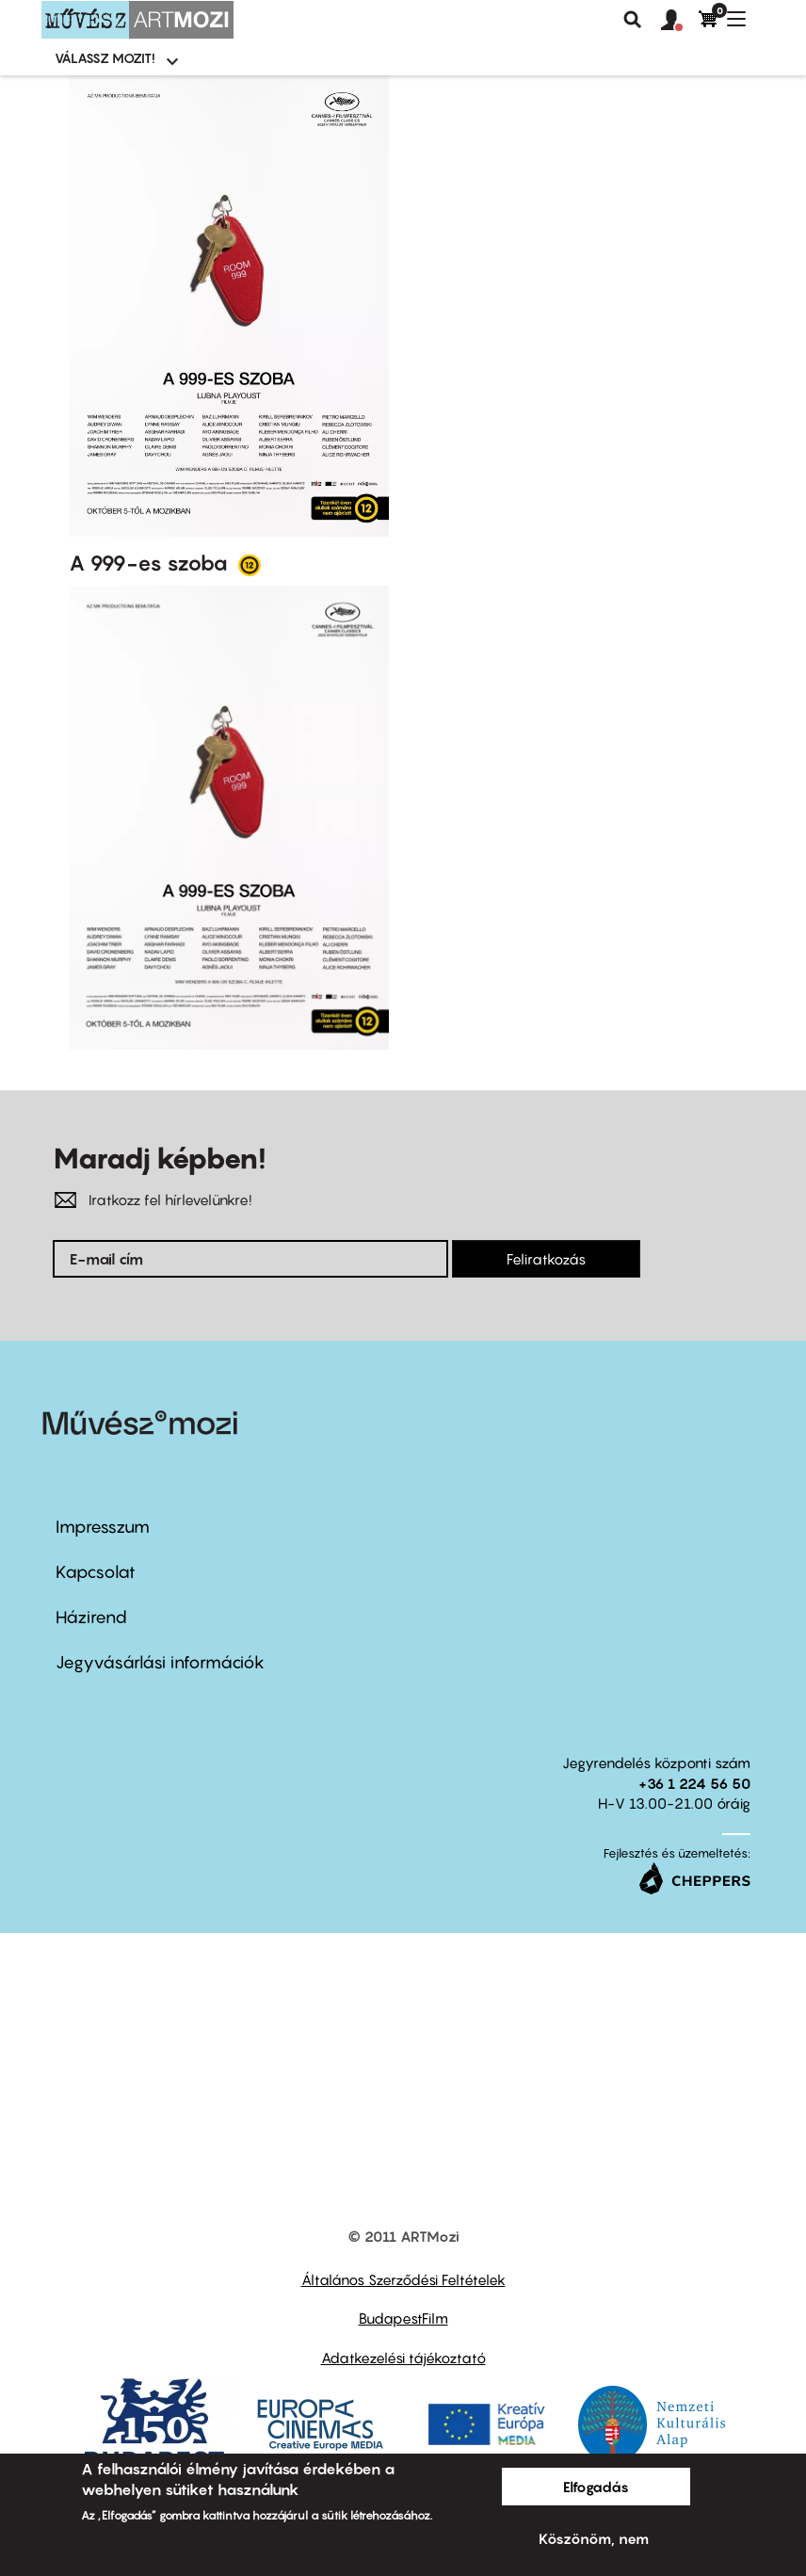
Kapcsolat (96, 1572)
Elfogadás (596, 2486)
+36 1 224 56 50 (694, 1783)
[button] (680, 20)
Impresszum (103, 1527)
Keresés (632, 19)
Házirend (91, 1617)
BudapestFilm (403, 2318)
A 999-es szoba (151, 563)
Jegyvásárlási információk (160, 1662)
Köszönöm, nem (594, 2538)
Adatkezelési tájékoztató (403, 2357)
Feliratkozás (546, 1258)
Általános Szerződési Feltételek (403, 2279)
